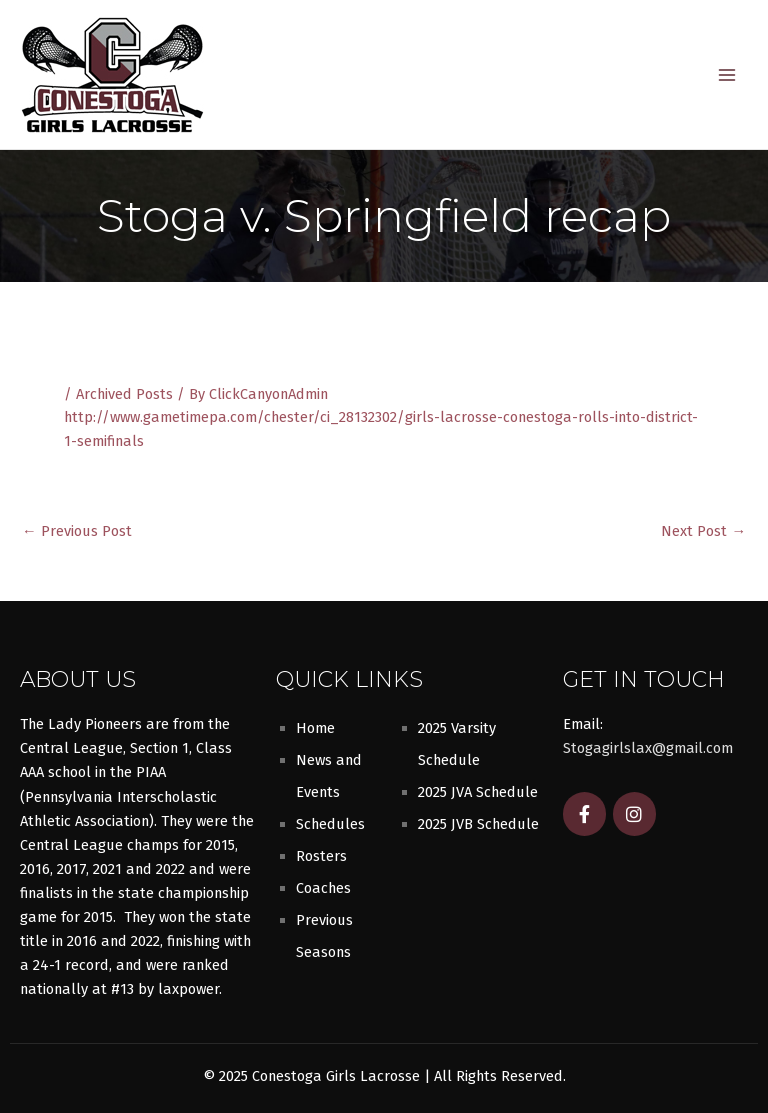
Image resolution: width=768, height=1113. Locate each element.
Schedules (330, 824)
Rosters (321, 856)
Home (315, 728)
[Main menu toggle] (727, 75)
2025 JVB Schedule (478, 824)
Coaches (323, 888)
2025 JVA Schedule (478, 792)
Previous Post (77, 531)
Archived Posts (124, 394)
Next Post (703, 531)
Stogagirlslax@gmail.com (648, 748)
